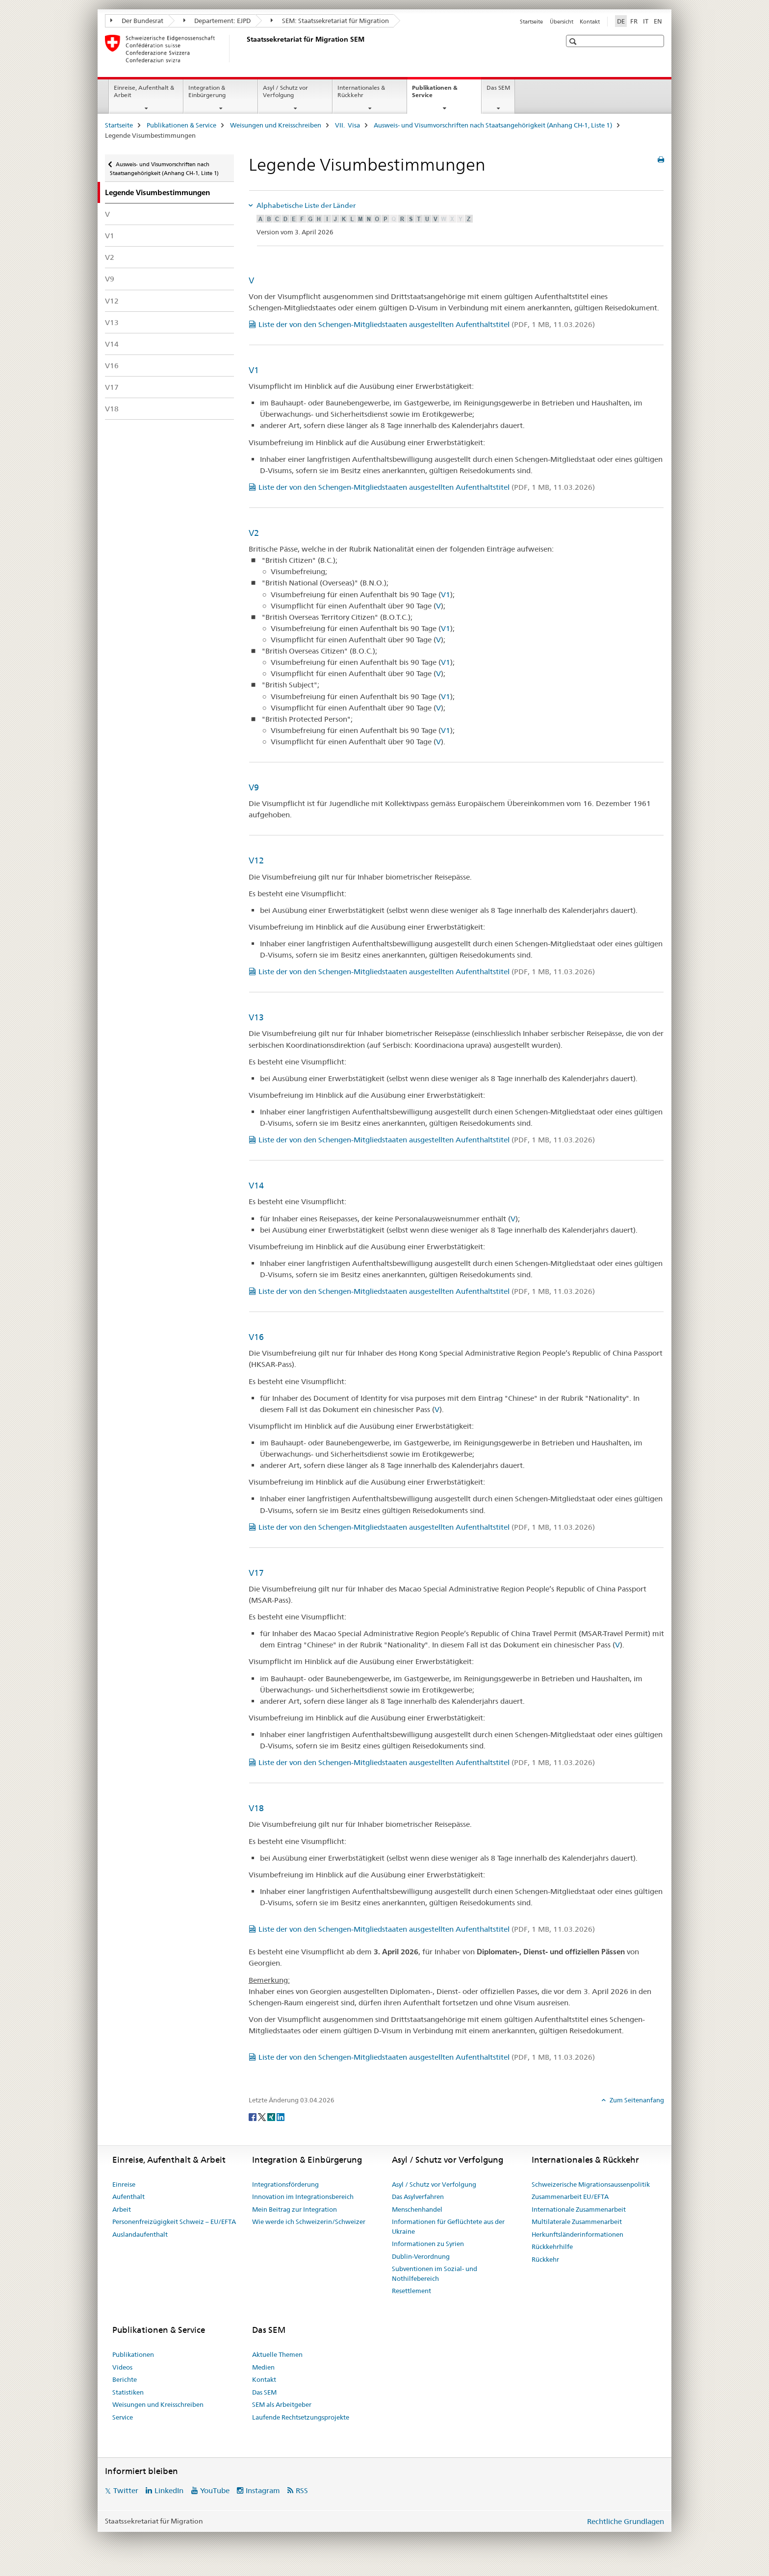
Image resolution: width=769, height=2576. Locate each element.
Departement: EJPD (217, 20)
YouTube (215, 2490)
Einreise (123, 2184)
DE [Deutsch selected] (621, 21)
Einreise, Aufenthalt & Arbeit (144, 91)
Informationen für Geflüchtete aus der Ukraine (448, 2226)
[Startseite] (244, 48)
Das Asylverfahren (418, 2196)
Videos (122, 2367)
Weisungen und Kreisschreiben (275, 125)
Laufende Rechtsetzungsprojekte (300, 2417)
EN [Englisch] (658, 21)
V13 (112, 322)
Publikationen (133, 2354)
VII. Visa (347, 125)
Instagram (263, 2490)
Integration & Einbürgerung (207, 91)
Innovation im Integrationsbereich (303, 2196)
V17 (112, 387)
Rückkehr (545, 2259)
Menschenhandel (417, 2209)
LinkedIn (168, 2490)
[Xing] (272, 2117)
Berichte (124, 2379)
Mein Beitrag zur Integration (294, 2209)
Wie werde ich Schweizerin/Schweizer (308, 2221)
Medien (263, 2367)
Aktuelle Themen (277, 2354)
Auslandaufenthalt (140, 2234)
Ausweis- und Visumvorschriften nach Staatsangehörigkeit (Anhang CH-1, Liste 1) (493, 125)
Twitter (125, 2490)
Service (122, 2417)
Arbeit (121, 2209)
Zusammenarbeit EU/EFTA (570, 2196)
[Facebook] (253, 2117)
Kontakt (590, 21)
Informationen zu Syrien (428, 2244)
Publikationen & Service (435, 94)
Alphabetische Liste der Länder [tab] (305, 205)
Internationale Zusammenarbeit (579, 2209)
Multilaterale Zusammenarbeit (577, 2221)
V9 (109, 278)
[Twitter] (262, 2117)
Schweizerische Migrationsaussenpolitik (591, 2184)
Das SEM (498, 87)
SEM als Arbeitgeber (281, 2404)
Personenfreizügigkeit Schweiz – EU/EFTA (174, 2221)
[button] (574, 41)
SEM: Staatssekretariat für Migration (330, 20)
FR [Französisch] (634, 21)
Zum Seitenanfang (636, 2100)
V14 (112, 344)
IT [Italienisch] (645, 21)
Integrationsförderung (285, 2184)
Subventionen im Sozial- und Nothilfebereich (434, 2273)
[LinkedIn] (280, 2117)
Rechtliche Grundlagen (625, 2521)
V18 (112, 408)
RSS (302, 2490)
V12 (112, 300)
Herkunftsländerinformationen (577, 2234)
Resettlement (411, 2291)
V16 (112, 365)
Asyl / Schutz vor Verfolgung (285, 91)
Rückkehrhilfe (552, 2246)
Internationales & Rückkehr (361, 91)
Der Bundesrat (136, 20)
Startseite (531, 21)
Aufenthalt (128, 2196)
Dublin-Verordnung (421, 2256)
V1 (109, 235)
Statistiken (128, 2392)
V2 (109, 257)
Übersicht (561, 21)
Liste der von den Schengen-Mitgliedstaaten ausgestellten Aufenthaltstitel (426, 324)
